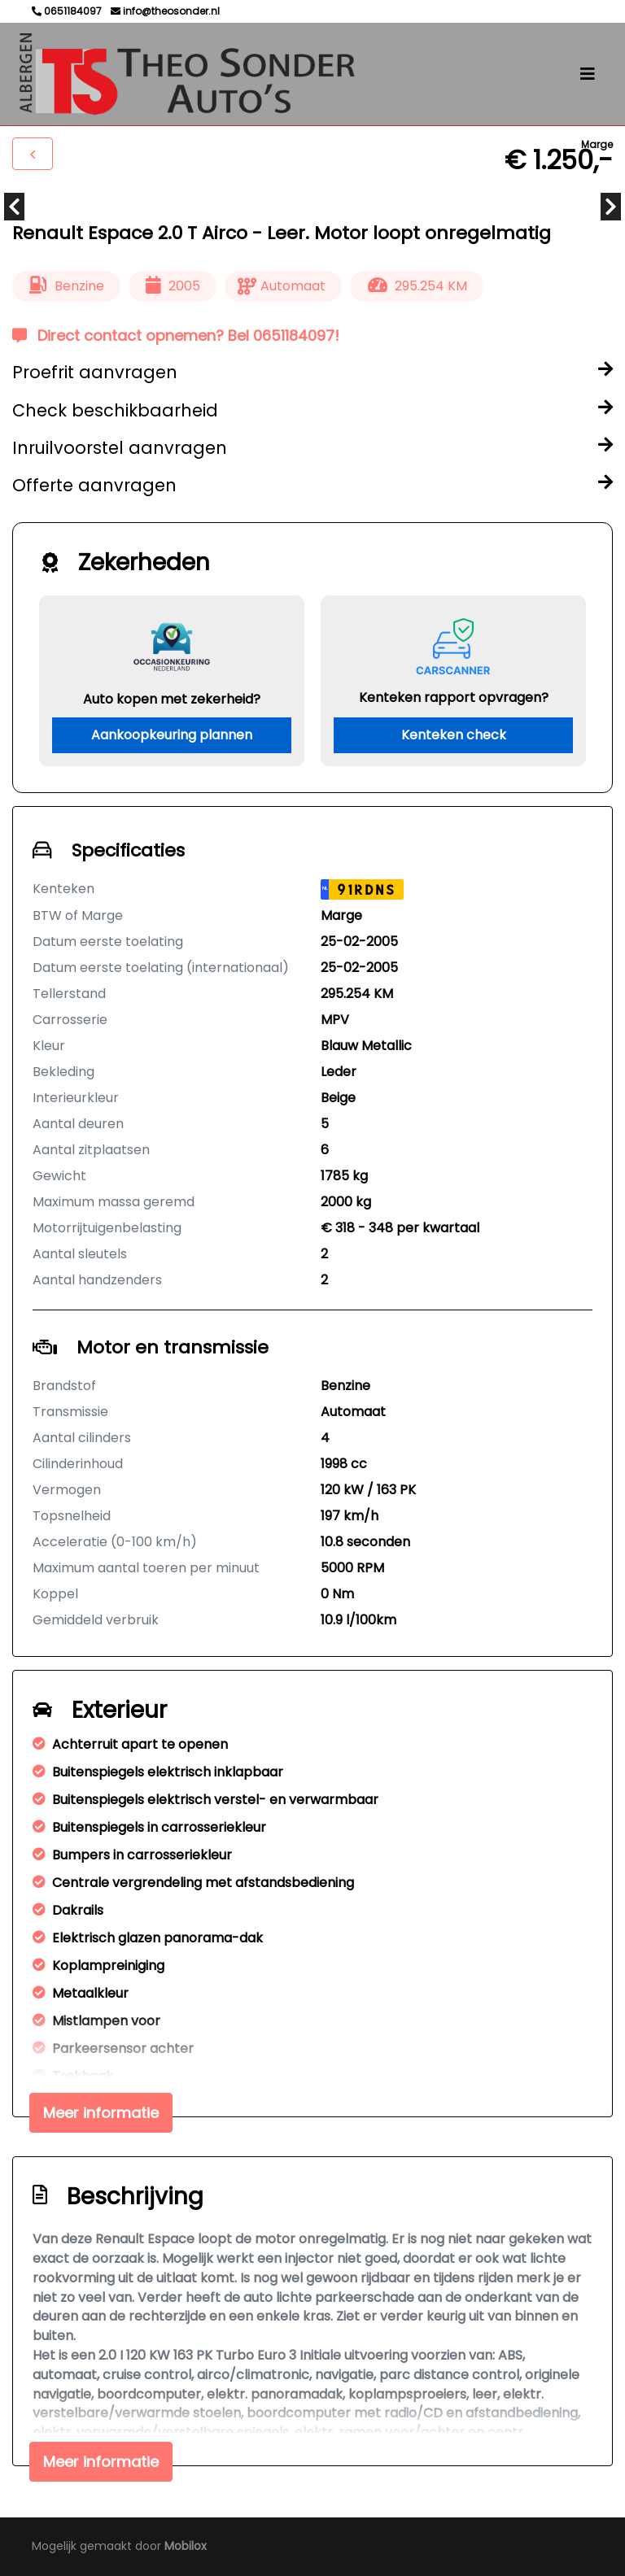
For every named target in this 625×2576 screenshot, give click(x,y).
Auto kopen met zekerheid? (171, 699)
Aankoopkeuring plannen (171, 735)
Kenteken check (453, 735)
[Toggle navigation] (587, 74)
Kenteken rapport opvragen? (454, 697)
